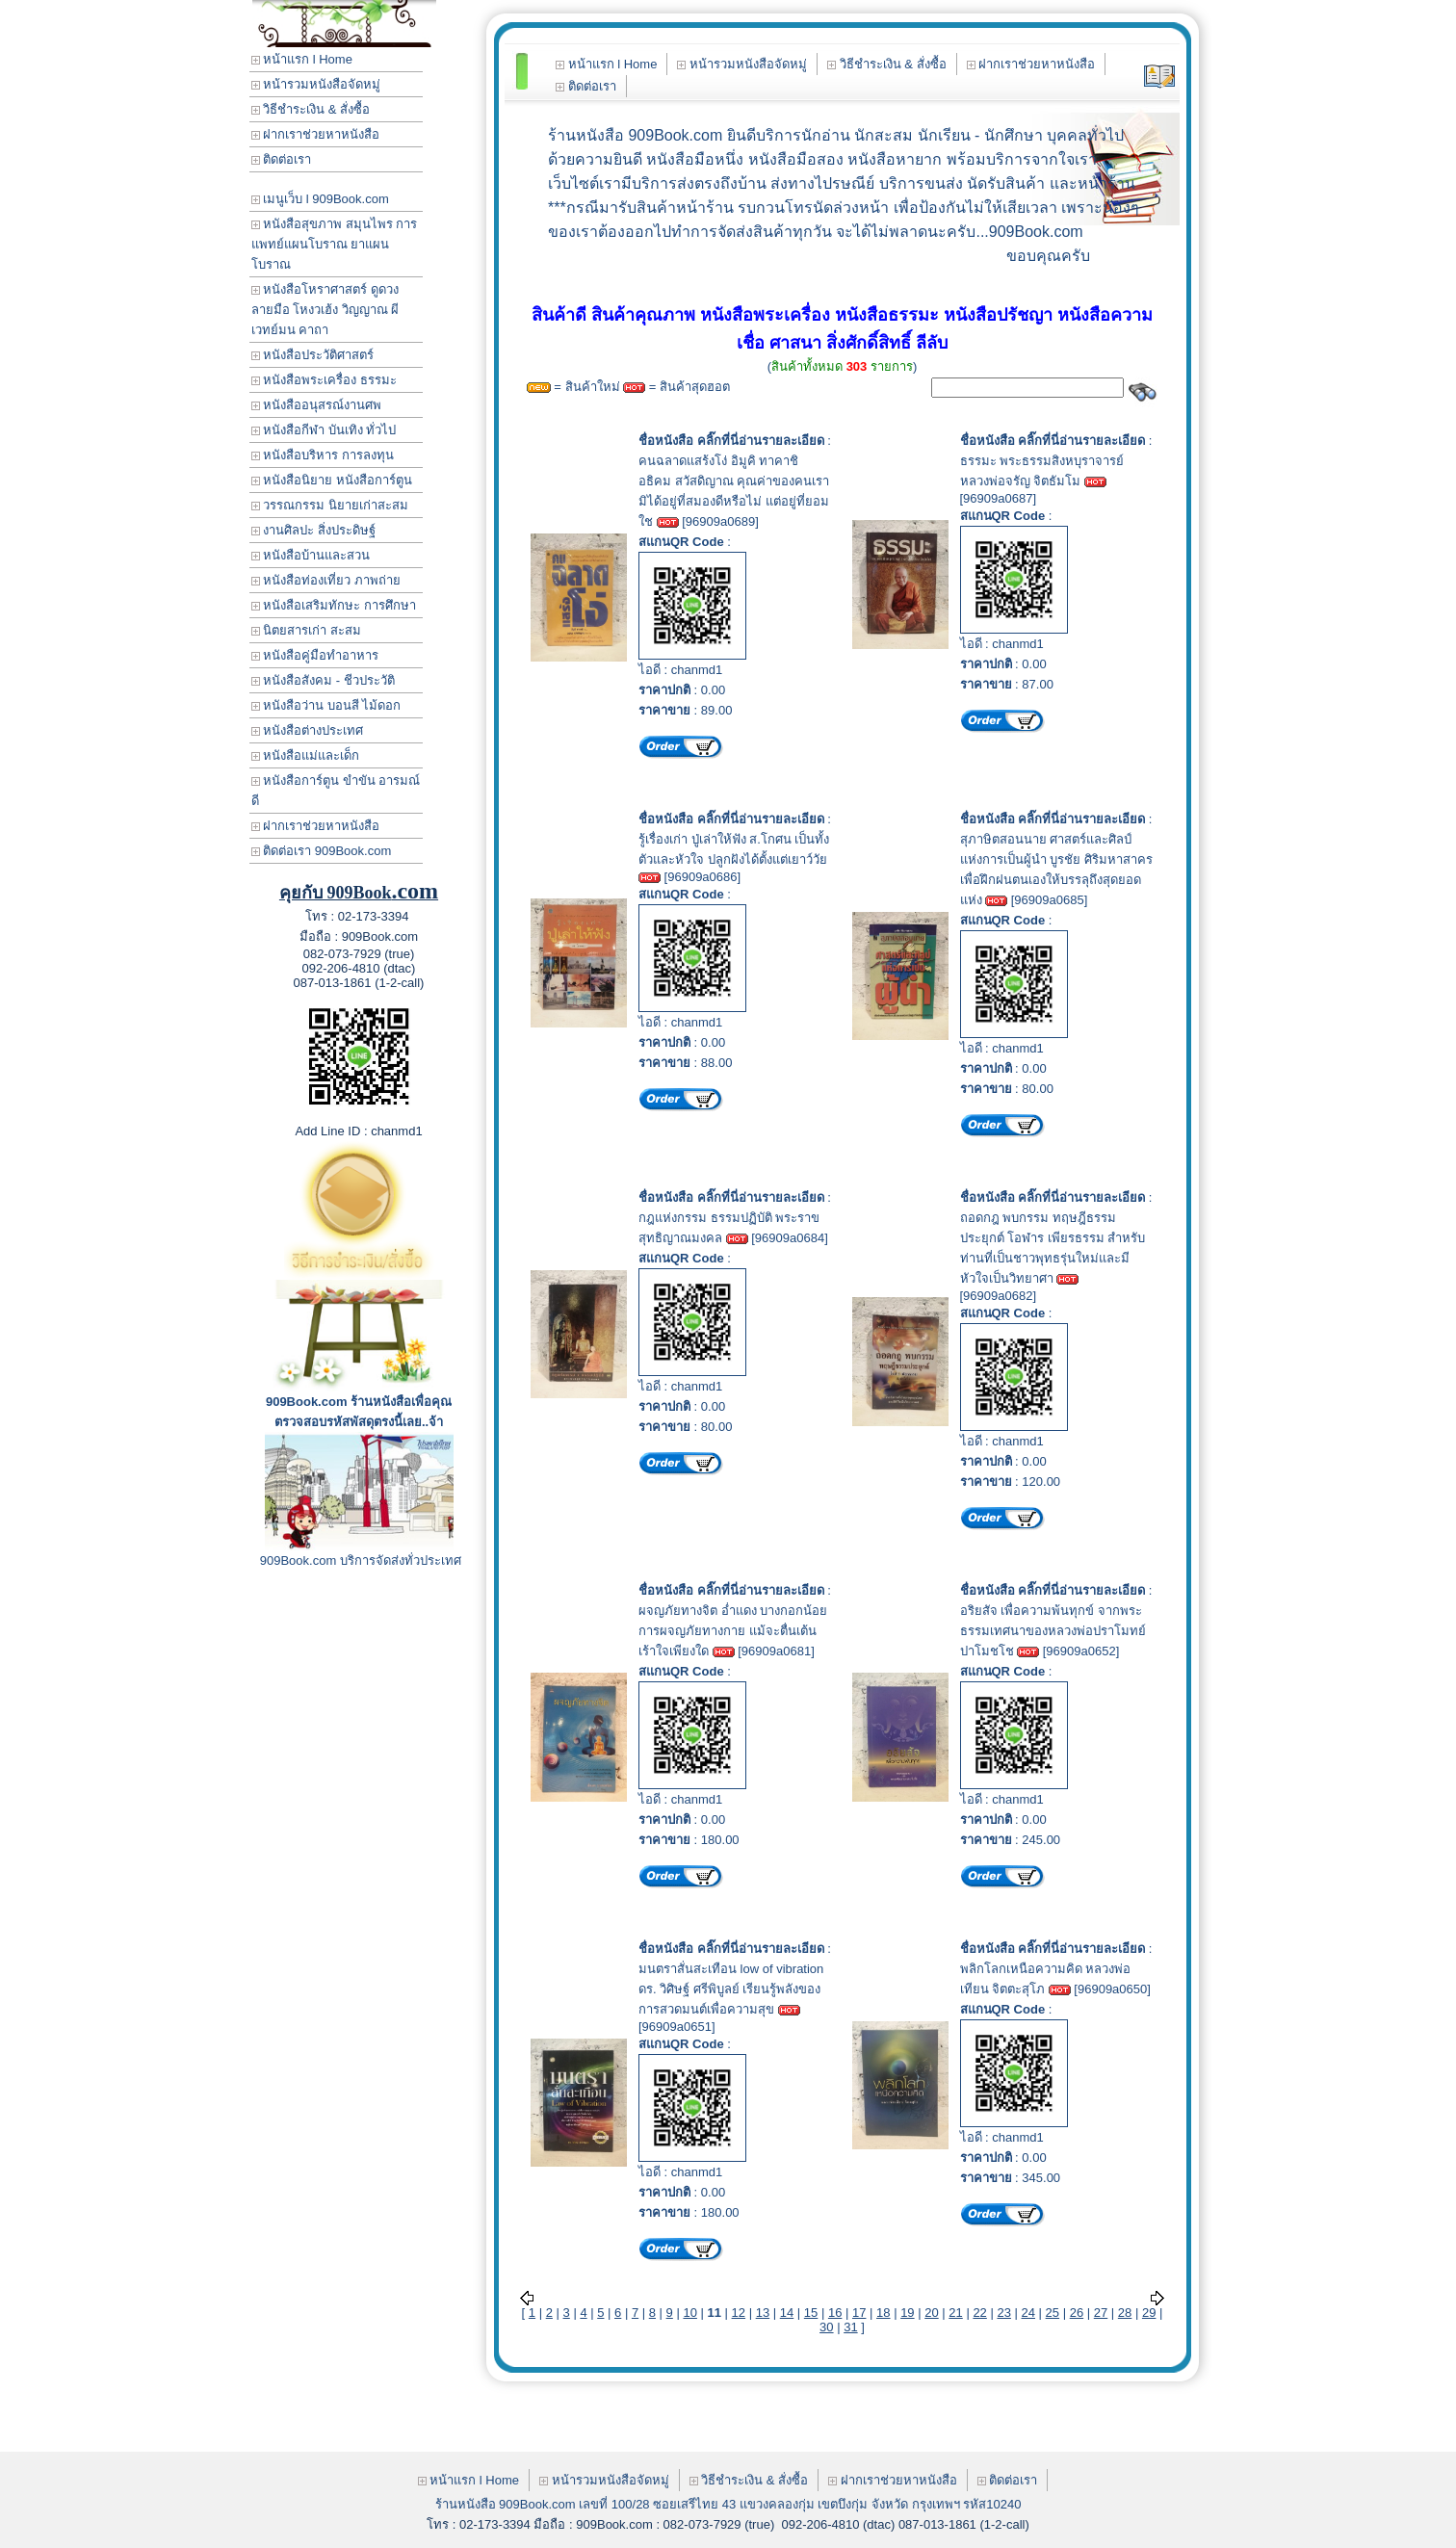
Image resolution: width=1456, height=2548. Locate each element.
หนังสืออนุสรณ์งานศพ (316, 405)
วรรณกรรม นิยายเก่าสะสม (329, 505)
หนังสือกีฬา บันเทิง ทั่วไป (324, 430)
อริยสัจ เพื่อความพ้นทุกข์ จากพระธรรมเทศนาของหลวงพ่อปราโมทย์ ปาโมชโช (1053, 1630)
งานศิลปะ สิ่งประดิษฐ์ (313, 530)
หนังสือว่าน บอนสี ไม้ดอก (326, 705)
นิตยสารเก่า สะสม (306, 630)
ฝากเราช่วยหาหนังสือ (315, 134)
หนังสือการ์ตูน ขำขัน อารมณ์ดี (336, 790)
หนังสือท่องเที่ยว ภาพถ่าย (326, 580)
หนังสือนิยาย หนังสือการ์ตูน (331, 480)
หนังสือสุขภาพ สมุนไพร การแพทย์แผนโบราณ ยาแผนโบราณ (334, 244)
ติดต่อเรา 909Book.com (321, 851)
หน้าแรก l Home (301, 59)
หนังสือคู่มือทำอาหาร (315, 655)
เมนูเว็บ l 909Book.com (320, 199)
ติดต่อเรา (281, 159)
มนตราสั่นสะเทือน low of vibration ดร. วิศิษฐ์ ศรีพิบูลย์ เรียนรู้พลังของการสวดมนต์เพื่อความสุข (730, 1989)
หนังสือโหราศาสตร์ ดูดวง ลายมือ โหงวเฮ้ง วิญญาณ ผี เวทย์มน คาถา (325, 309)
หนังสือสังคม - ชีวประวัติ (323, 680)
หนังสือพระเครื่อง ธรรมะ (324, 380)
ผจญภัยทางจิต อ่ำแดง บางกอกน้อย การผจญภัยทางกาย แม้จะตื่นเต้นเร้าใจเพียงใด (732, 1630)
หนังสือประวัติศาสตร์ (313, 355)
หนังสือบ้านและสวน (311, 555)
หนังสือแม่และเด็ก (305, 755)
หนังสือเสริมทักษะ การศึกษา (333, 605)
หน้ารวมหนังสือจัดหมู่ (316, 84)
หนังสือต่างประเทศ (307, 730)
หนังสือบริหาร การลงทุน (322, 455)
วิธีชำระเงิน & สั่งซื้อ (311, 109)
